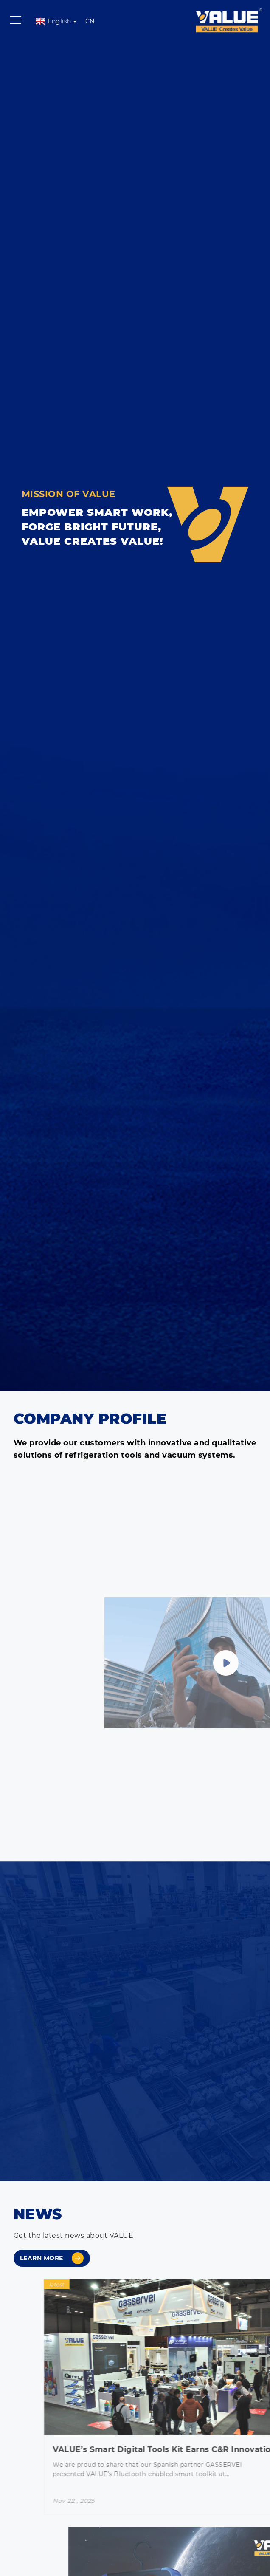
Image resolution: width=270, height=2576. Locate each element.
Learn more (52, 2258)
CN (90, 21)
